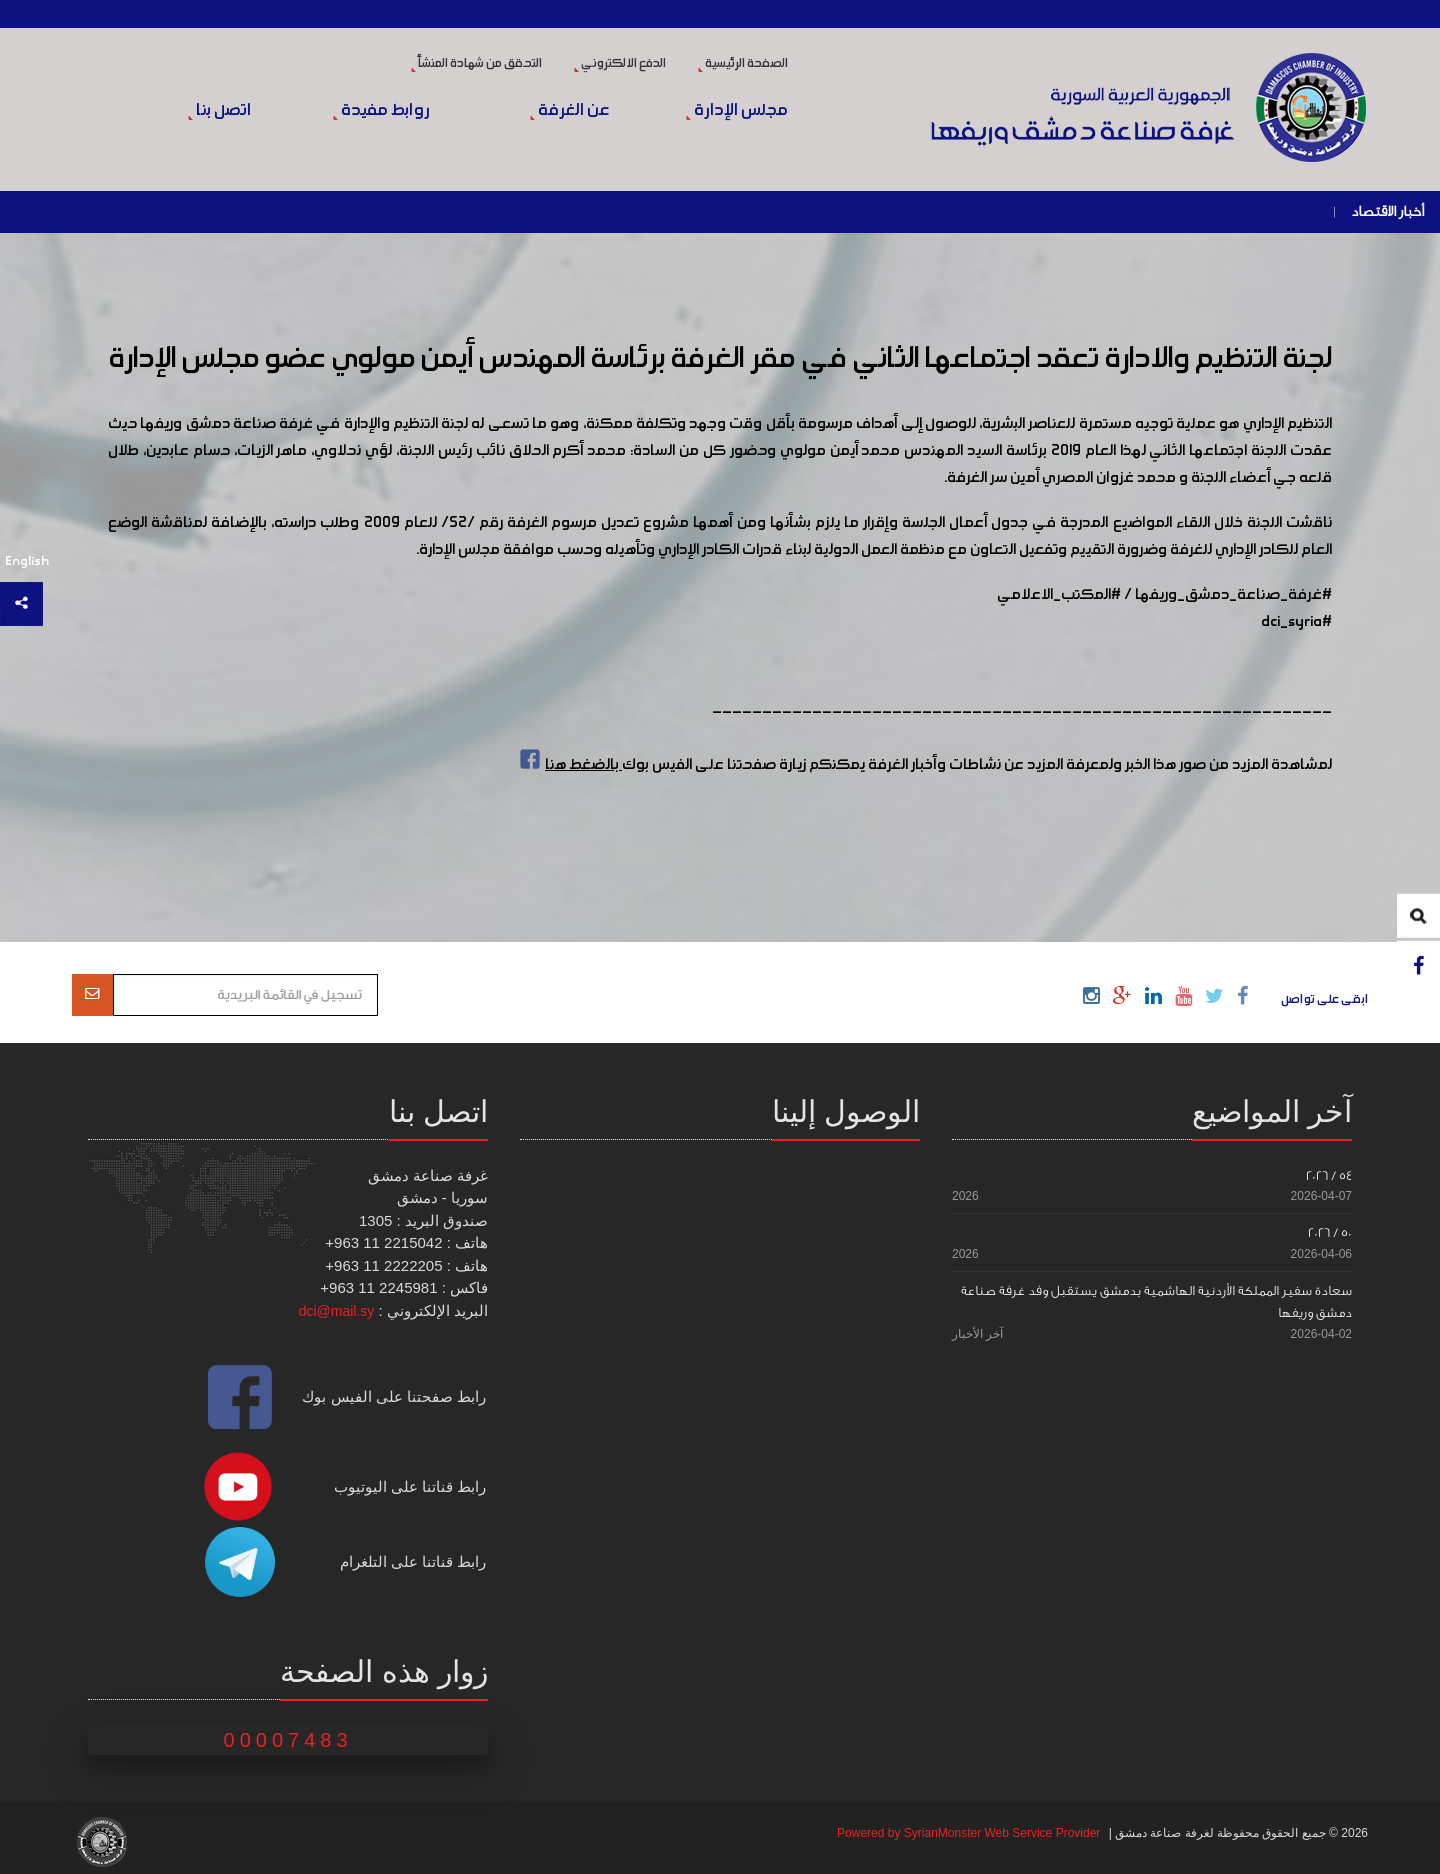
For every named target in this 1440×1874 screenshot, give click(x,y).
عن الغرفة (569, 111)
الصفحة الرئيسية (743, 64)
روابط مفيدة (381, 111)
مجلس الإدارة (737, 111)
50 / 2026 (1330, 1232)
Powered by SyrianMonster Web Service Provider (968, 1833)
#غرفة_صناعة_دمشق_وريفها (1233, 595)
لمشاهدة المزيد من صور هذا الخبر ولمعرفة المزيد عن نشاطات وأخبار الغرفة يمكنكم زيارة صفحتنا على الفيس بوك (923, 765)
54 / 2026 (1329, 1175)
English (27, 561)
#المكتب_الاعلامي (1059, 595)
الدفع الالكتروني (620, 64)
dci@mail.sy (337, 1311)
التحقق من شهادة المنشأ (476, 64)
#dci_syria (1296, 622)
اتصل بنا (219, 111)
